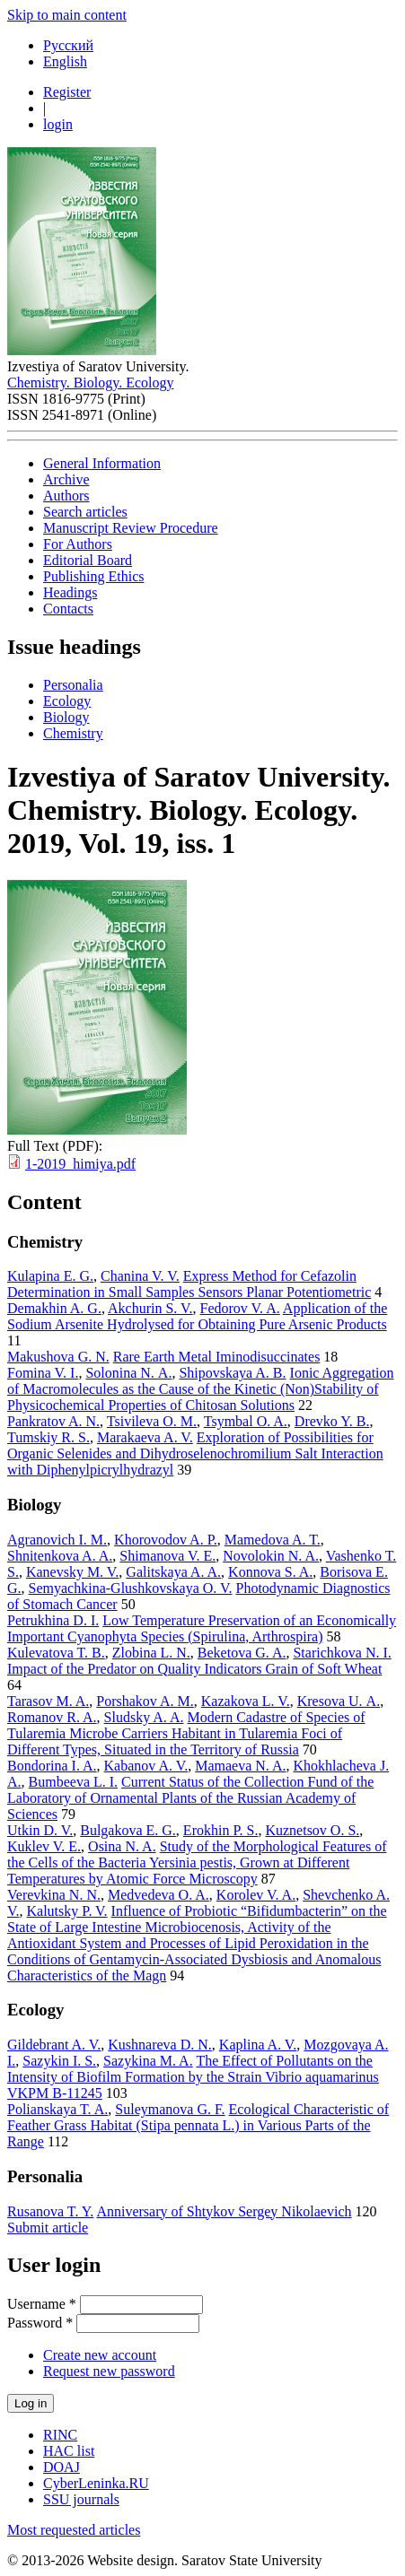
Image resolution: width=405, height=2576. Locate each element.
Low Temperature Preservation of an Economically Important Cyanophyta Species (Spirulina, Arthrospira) (201, 1628)
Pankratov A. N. (53, 1421)
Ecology (67, 701)
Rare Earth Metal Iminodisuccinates (217, 1356)
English (65, 61)
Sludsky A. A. (144, 1717)
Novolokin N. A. (271, 1555)
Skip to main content (67, 14)
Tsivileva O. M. (152, 1421)
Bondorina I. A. (52, 1765)
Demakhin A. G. (54, 1308)
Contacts (68, 608)
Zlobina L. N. (151, 1652)
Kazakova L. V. (245, 1701)
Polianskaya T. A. (57, 2109)
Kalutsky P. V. (67, 1911)
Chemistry (73, 733)
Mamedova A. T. (273, 1539)
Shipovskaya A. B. (232, 1372)
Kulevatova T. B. (56, 1652)
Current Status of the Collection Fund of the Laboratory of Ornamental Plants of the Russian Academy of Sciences (190, 1798)
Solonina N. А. (128, 1372)
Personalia (73, 684)
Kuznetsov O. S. (312, 1830)
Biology (66, 717)
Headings (70, 592)
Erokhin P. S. (221, 1830)
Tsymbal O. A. (245, 1421)
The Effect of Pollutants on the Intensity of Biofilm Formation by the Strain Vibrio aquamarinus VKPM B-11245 (193, 2077)
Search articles (85, 511)
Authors (66, 495)
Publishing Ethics (93, 576)
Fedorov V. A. (240, 1308)
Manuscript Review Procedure (130, 527)
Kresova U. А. (338, 1701)
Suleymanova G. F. (170, 2109)
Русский (68, 45)
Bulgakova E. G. (128, 1830)
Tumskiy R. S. (48, 1437)
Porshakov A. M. (144, 1701)
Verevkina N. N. (54, 1894)
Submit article (47, 2227)
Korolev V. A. (255, 1894)
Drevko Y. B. (332, 1421)
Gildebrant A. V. (54, 2044)
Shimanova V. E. (167, 1555)
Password (40, 2322)
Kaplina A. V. (258, 2044)
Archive (66, 479)
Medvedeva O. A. (158, 1894)
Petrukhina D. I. (53, 1620)
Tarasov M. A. (48, 1701)
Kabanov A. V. (146, 1765)
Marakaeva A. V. (145, 1437)
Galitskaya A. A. (173, 1572)
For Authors (77, 544)
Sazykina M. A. (148, 2060)
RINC (60, 2434)
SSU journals (81, 2499)
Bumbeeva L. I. (74, 1781)
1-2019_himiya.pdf (80, 1163)
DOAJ (61, 2467)
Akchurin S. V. (150, 1308)
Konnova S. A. (270, 1572)
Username (41, 2303)
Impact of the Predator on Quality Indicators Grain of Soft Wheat (194, 1668)
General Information (102, 463)
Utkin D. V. (40, 1830)
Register (67, 92)
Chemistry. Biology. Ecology (90, 382)
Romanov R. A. (52, 1717)
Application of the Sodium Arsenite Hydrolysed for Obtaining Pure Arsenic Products (197, 1316)
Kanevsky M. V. (72, 1572)
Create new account (99, 2355)
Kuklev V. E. (44, 1846)
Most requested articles (73, 2529)
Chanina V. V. (140, 1276)
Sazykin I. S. (59, 2060)
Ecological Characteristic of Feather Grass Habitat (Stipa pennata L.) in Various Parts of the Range (198, 2125)
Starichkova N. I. (342, 1652)
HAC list (68, 2451)
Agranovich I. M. (57, 1539)
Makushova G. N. (58, 1356)
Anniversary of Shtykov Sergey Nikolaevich (223, 2211)
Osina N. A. (122, 1846)
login (58, 124)
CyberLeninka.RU (96, 2483)
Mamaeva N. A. (240, 1765)
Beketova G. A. (242, 1652)
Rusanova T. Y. (50, 2211)
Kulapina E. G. (50, 1276)
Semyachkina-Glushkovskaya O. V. (131, 1588)
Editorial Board (87, 560)
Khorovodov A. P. (165, 1539)
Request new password (109, 2371)
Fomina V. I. (42, 1372)
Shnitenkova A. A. (59, 1555)
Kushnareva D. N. (160, 2044)
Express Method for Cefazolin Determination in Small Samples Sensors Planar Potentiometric (189, 1284)
